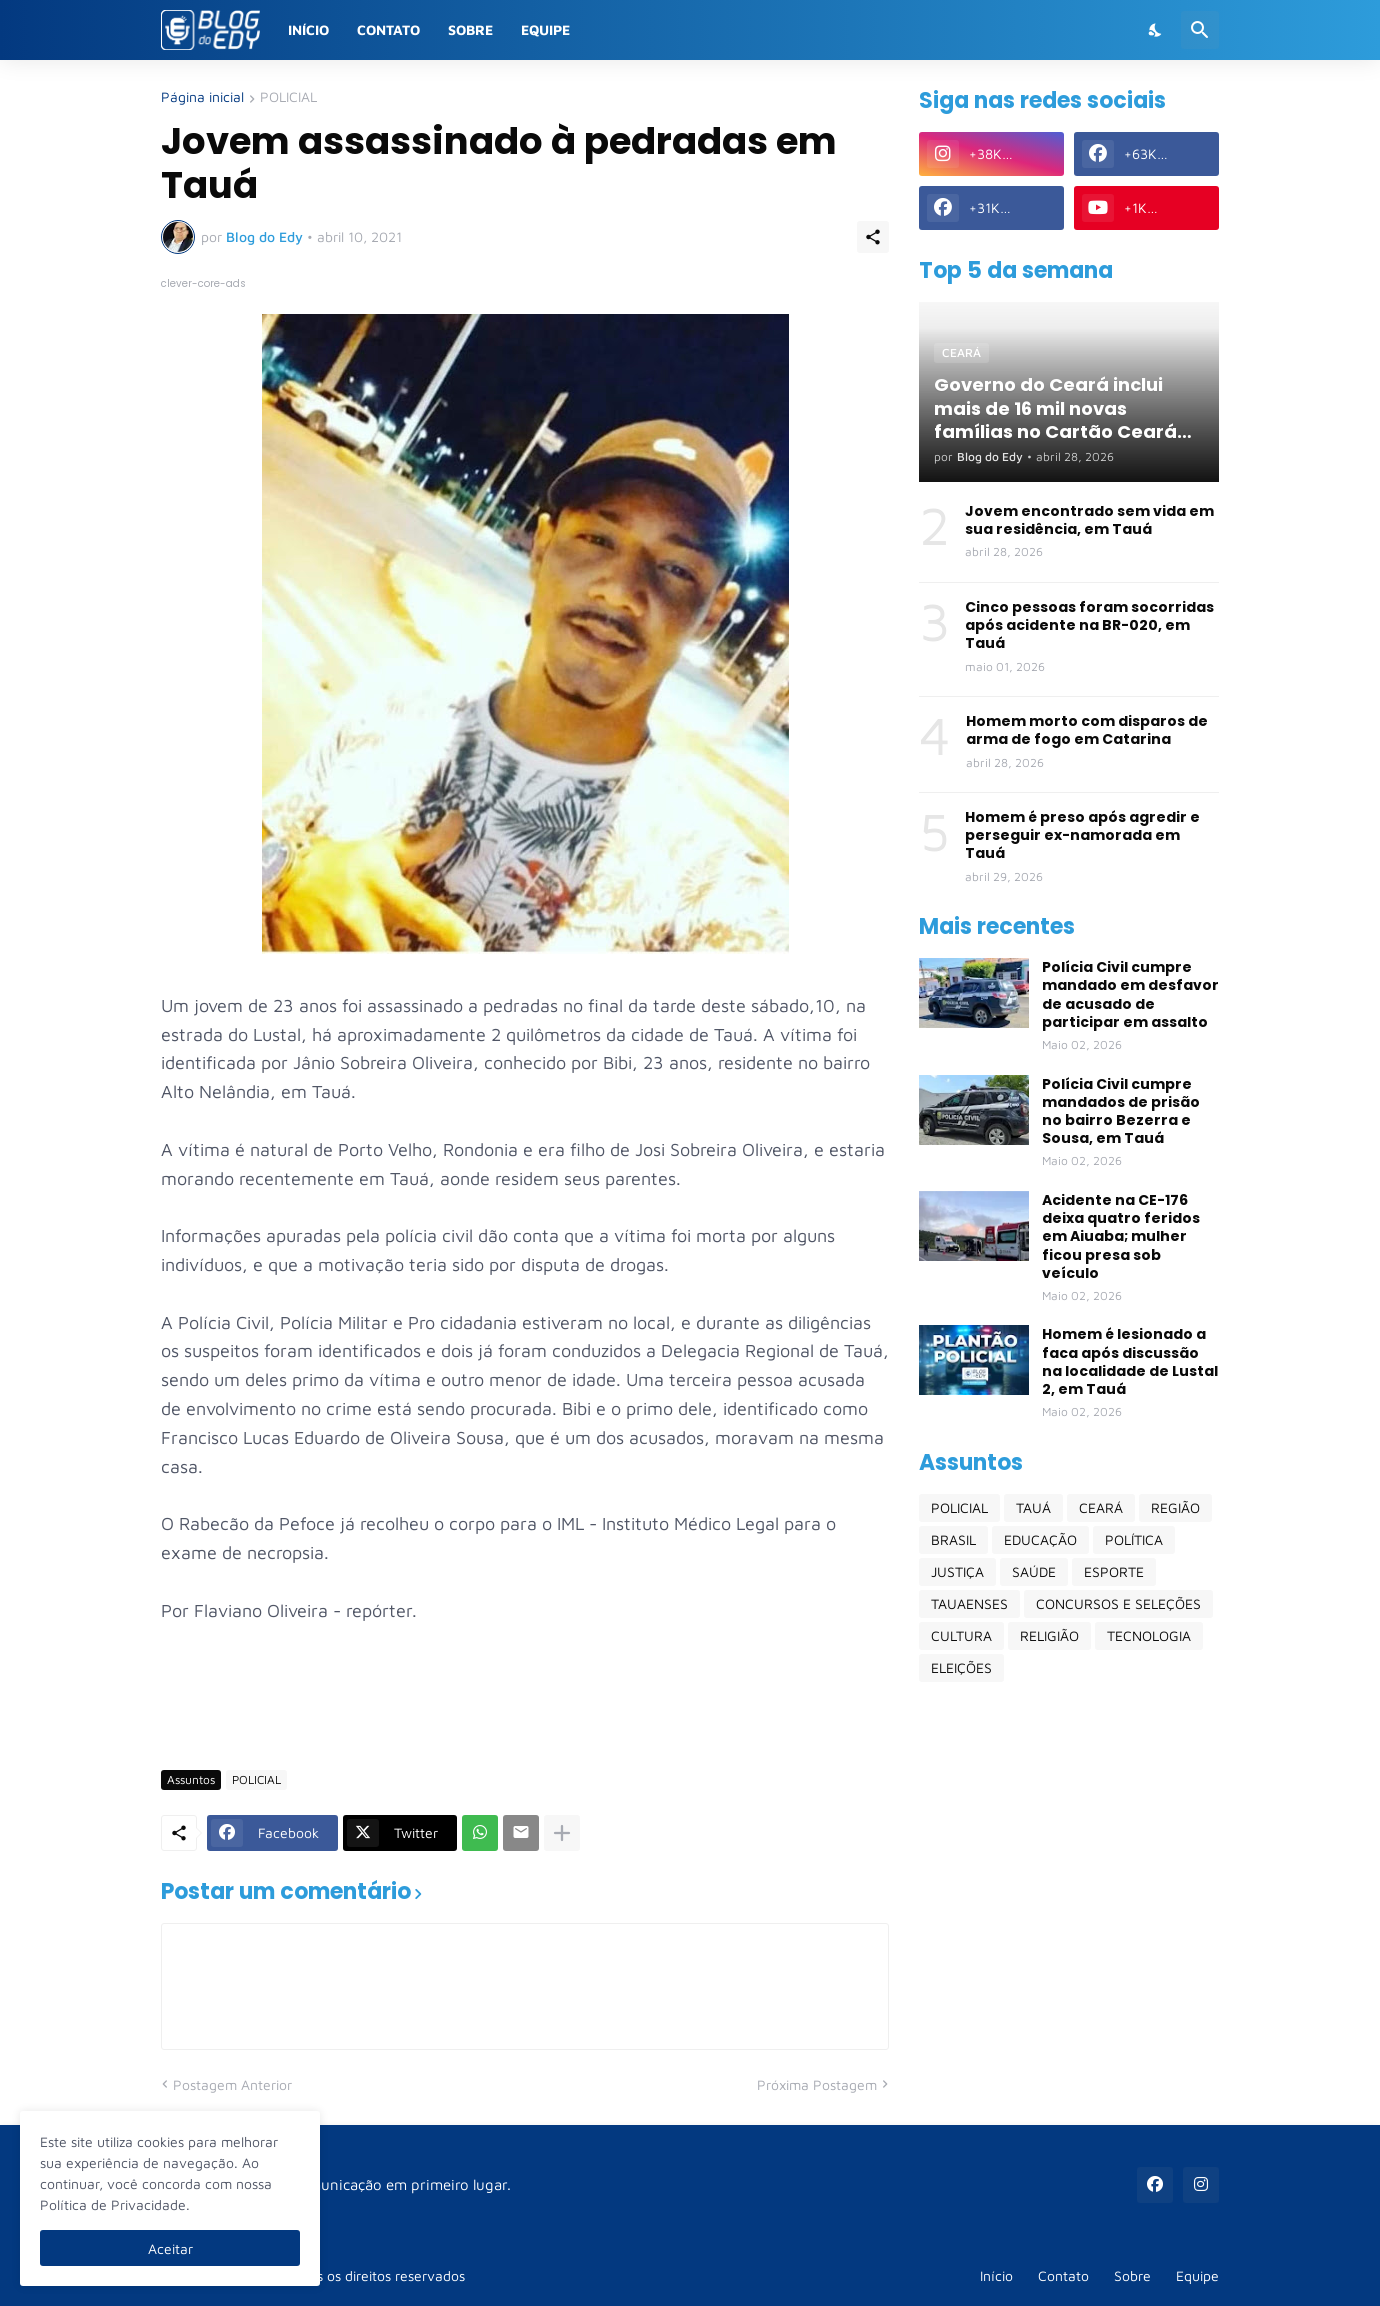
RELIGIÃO (1049, 1635)
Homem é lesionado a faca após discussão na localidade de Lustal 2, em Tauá (1130, 1361)
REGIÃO (1175, 1507)
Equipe (545, 29)
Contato (388, 29)
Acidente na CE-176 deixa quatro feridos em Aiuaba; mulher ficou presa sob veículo (1121, 1236)
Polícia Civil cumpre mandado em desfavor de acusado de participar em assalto (1130, 994)
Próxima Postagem (817, 2084)
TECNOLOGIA (1149, 1635)
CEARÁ (1101, 1507)
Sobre (470, 29)
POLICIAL (288, 97)
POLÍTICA (1134, 1539)
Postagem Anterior (232, 2084)
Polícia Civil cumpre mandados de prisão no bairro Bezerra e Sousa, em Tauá (1121, 1111)
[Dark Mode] (1156, 30)
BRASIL (953, 1539)
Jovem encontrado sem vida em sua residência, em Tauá (1089, 520)
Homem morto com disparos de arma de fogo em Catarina (1087, 730)
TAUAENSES (969, 1603)
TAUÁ (1033, 1507)
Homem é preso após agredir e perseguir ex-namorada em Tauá (1082, 835)
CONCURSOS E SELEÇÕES (1118, 1603)
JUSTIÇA (957, 1571)
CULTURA (961, 1635)
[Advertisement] (525, 1695)
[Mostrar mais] (562, 1833)
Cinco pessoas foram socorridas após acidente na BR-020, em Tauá (1089, 625)
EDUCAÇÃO (1040, 1539)
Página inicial (202, 97)
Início (308, 29)
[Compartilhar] (873, 237)
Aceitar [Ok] (170, 2248)
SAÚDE (1034, 1571)
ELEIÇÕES (961, 1667)
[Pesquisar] (1200, 30)
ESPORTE (1114, 1571)
